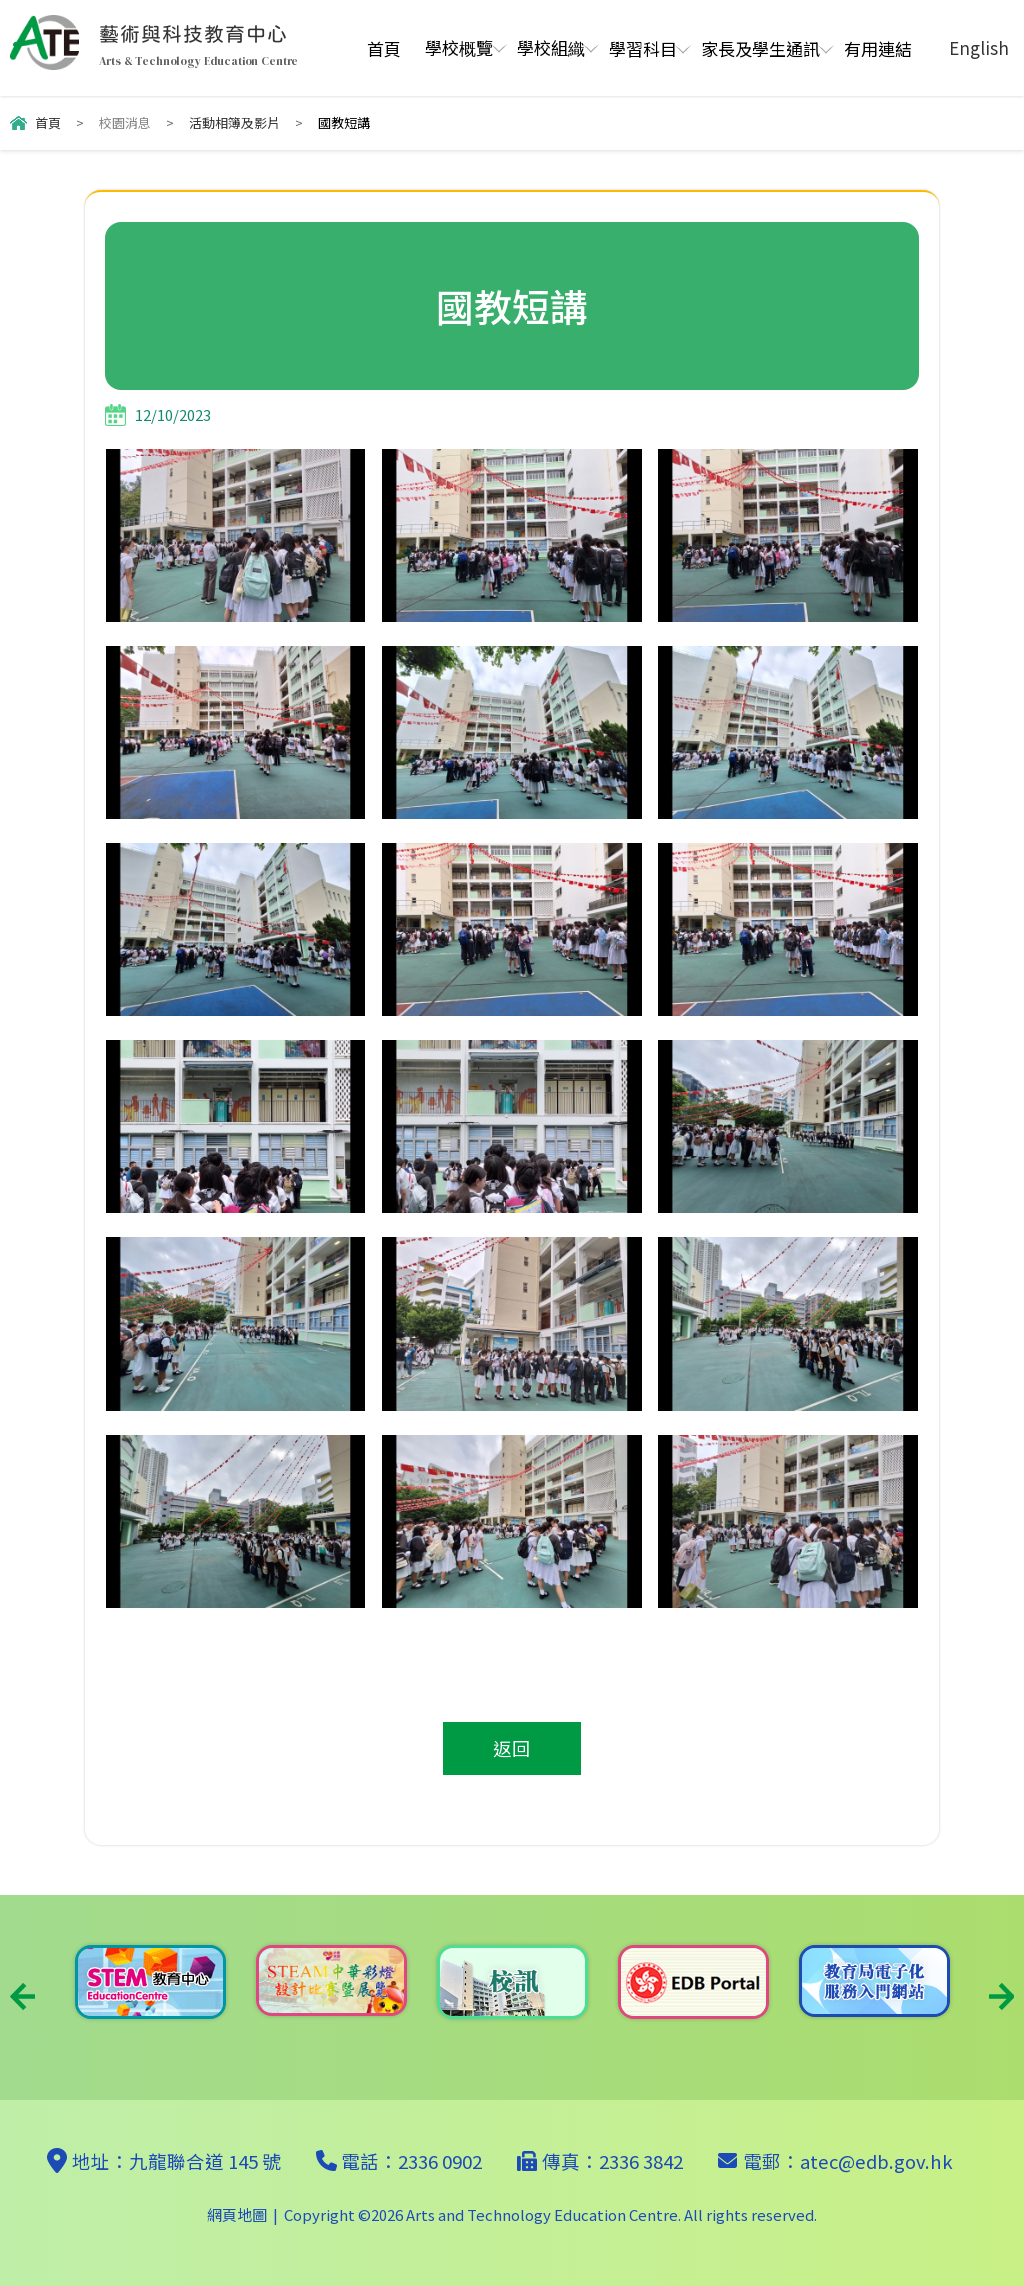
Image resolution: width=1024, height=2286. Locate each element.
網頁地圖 (237, 2214)
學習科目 (643, 48)
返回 (512, 1748)
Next (1001, 1996)
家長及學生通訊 (760, 48)
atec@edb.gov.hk (876, 2161)
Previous (22, 1996)
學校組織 (551, 47)
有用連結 (878, 48)
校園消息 (125, 122)
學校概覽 (459, 47)
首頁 (384, 48)
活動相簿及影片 (234, 122)
